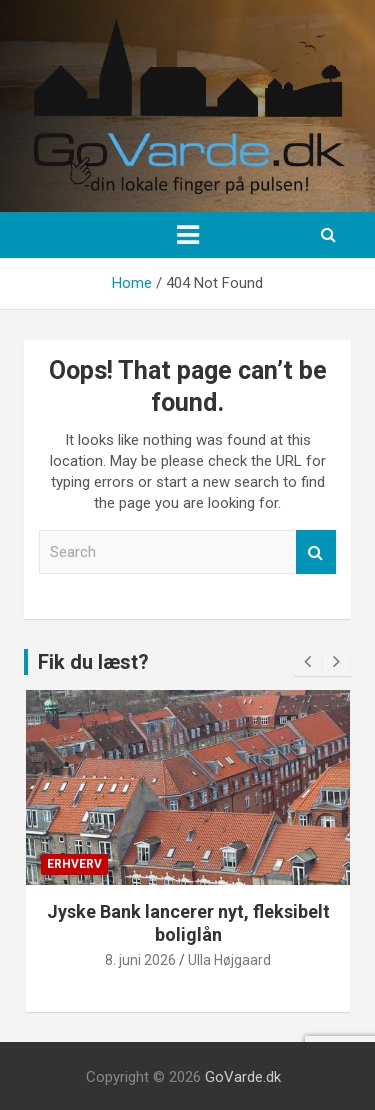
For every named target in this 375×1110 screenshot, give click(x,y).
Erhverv (74, 864)
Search (316, 552)
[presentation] (308, 662)
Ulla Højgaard (229, 960)
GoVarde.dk (243, 1077)
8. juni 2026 (140, 960)
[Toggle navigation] (188, 235)
